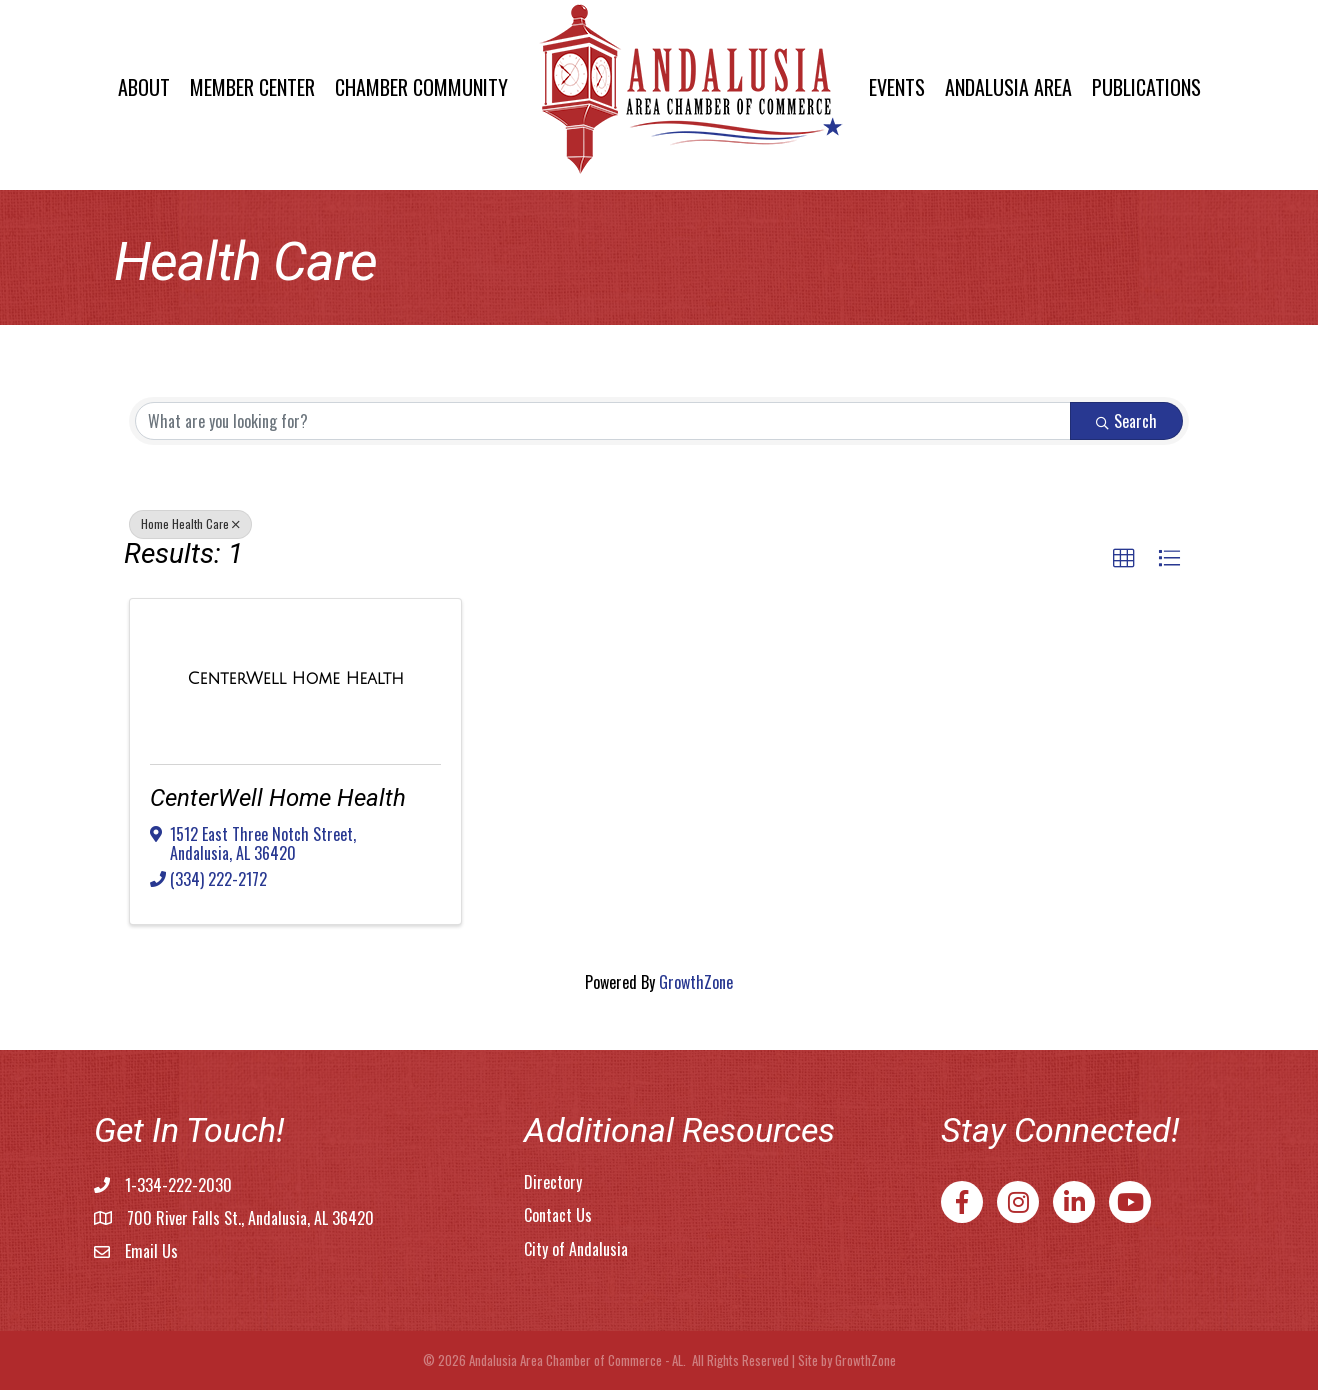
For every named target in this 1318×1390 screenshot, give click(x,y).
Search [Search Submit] (1126, 421)
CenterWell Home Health (278, 798)
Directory (553, 1182)
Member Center (252, 87)
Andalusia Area (1008, 87)
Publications (1146, 87)
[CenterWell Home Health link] (296, 678)
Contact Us (558, 1215)
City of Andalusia (576, 1249)
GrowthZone (696, 982)
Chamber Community (421, 87)
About (144, 87)
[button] (1124, 559)
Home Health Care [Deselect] (190, 523)
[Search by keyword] (603, 421)
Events (897, 87)
